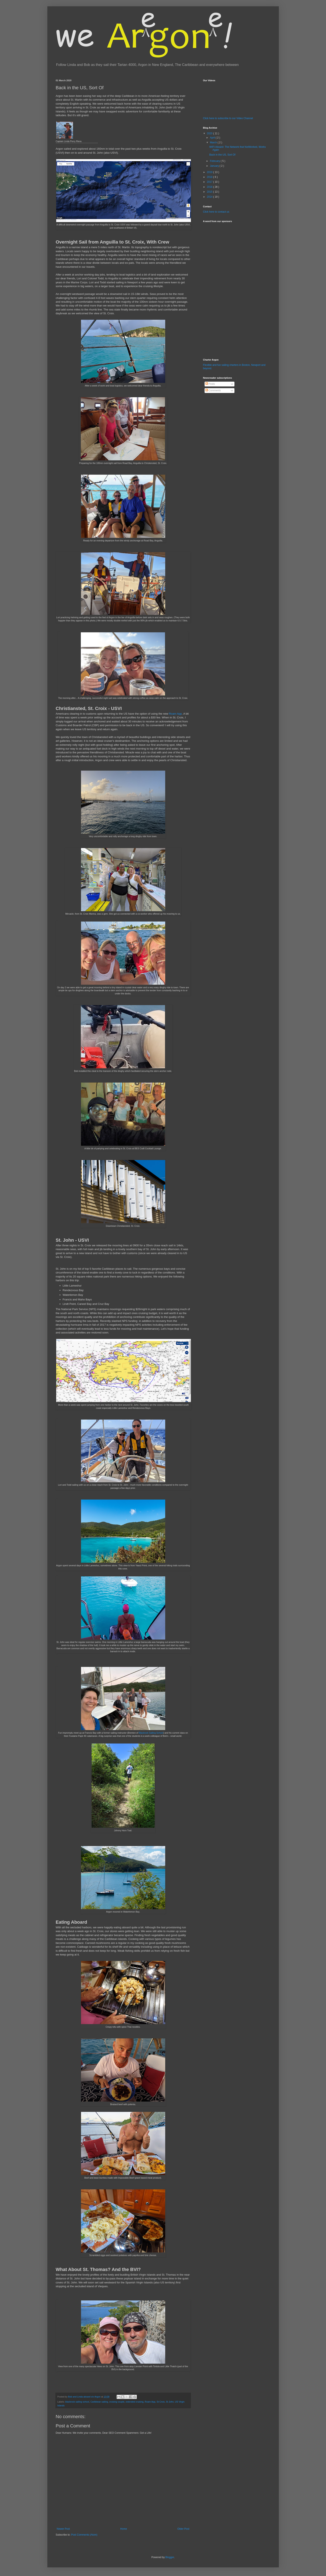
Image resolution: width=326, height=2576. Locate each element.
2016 (210, 186)
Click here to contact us (216, 211)
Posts (210, 383)
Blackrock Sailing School (151, 1733)
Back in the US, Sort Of (222, 154)
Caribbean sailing (99, 2401)
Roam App (175, 713)
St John (170, 2401)
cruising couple (116, 2401)
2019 (210, 172)
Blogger (169, 2557)
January (215, 165)
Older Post (183, 2528)
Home (123, 2528)
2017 (210, 181)
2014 (210, 196)
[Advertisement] (215, 288)
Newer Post (63, 2528)
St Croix (161, 2401)
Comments (213, 390)
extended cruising (135, 2401)
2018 (210, 177)
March (214, 142)
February (215, 161)
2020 (210, 133)
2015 (210, 191)
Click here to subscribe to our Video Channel (228, 118)
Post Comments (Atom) (84, 2534)
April (213, 137)
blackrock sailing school (77, 2401)
